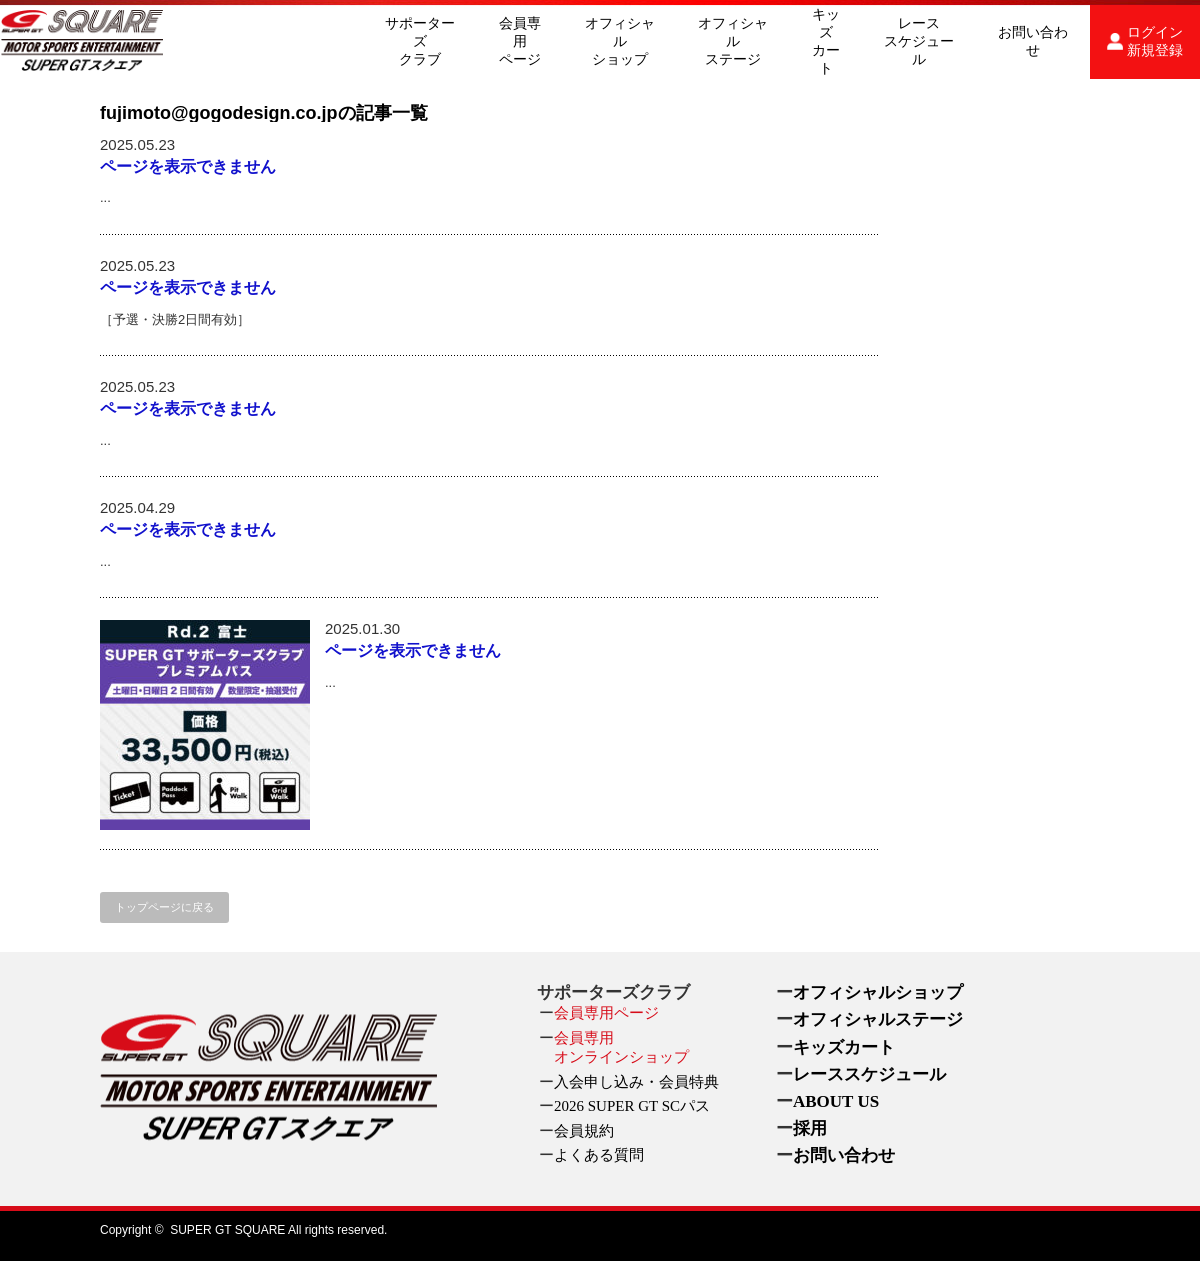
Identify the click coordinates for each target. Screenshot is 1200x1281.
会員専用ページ (520, 41)
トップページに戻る (164, 907)
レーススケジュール (919, 41)
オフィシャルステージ (733, 41)
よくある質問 (599, 1155)
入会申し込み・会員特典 (636, 1082)
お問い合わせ (1033, 41)
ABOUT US (836, 1101)
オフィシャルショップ (620, 41)
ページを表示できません (188, 166)
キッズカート (826, 41)
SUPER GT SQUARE (227, 1230)
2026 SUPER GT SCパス (632, 1106)
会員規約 (584, 1131)
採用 (810, 1128)
